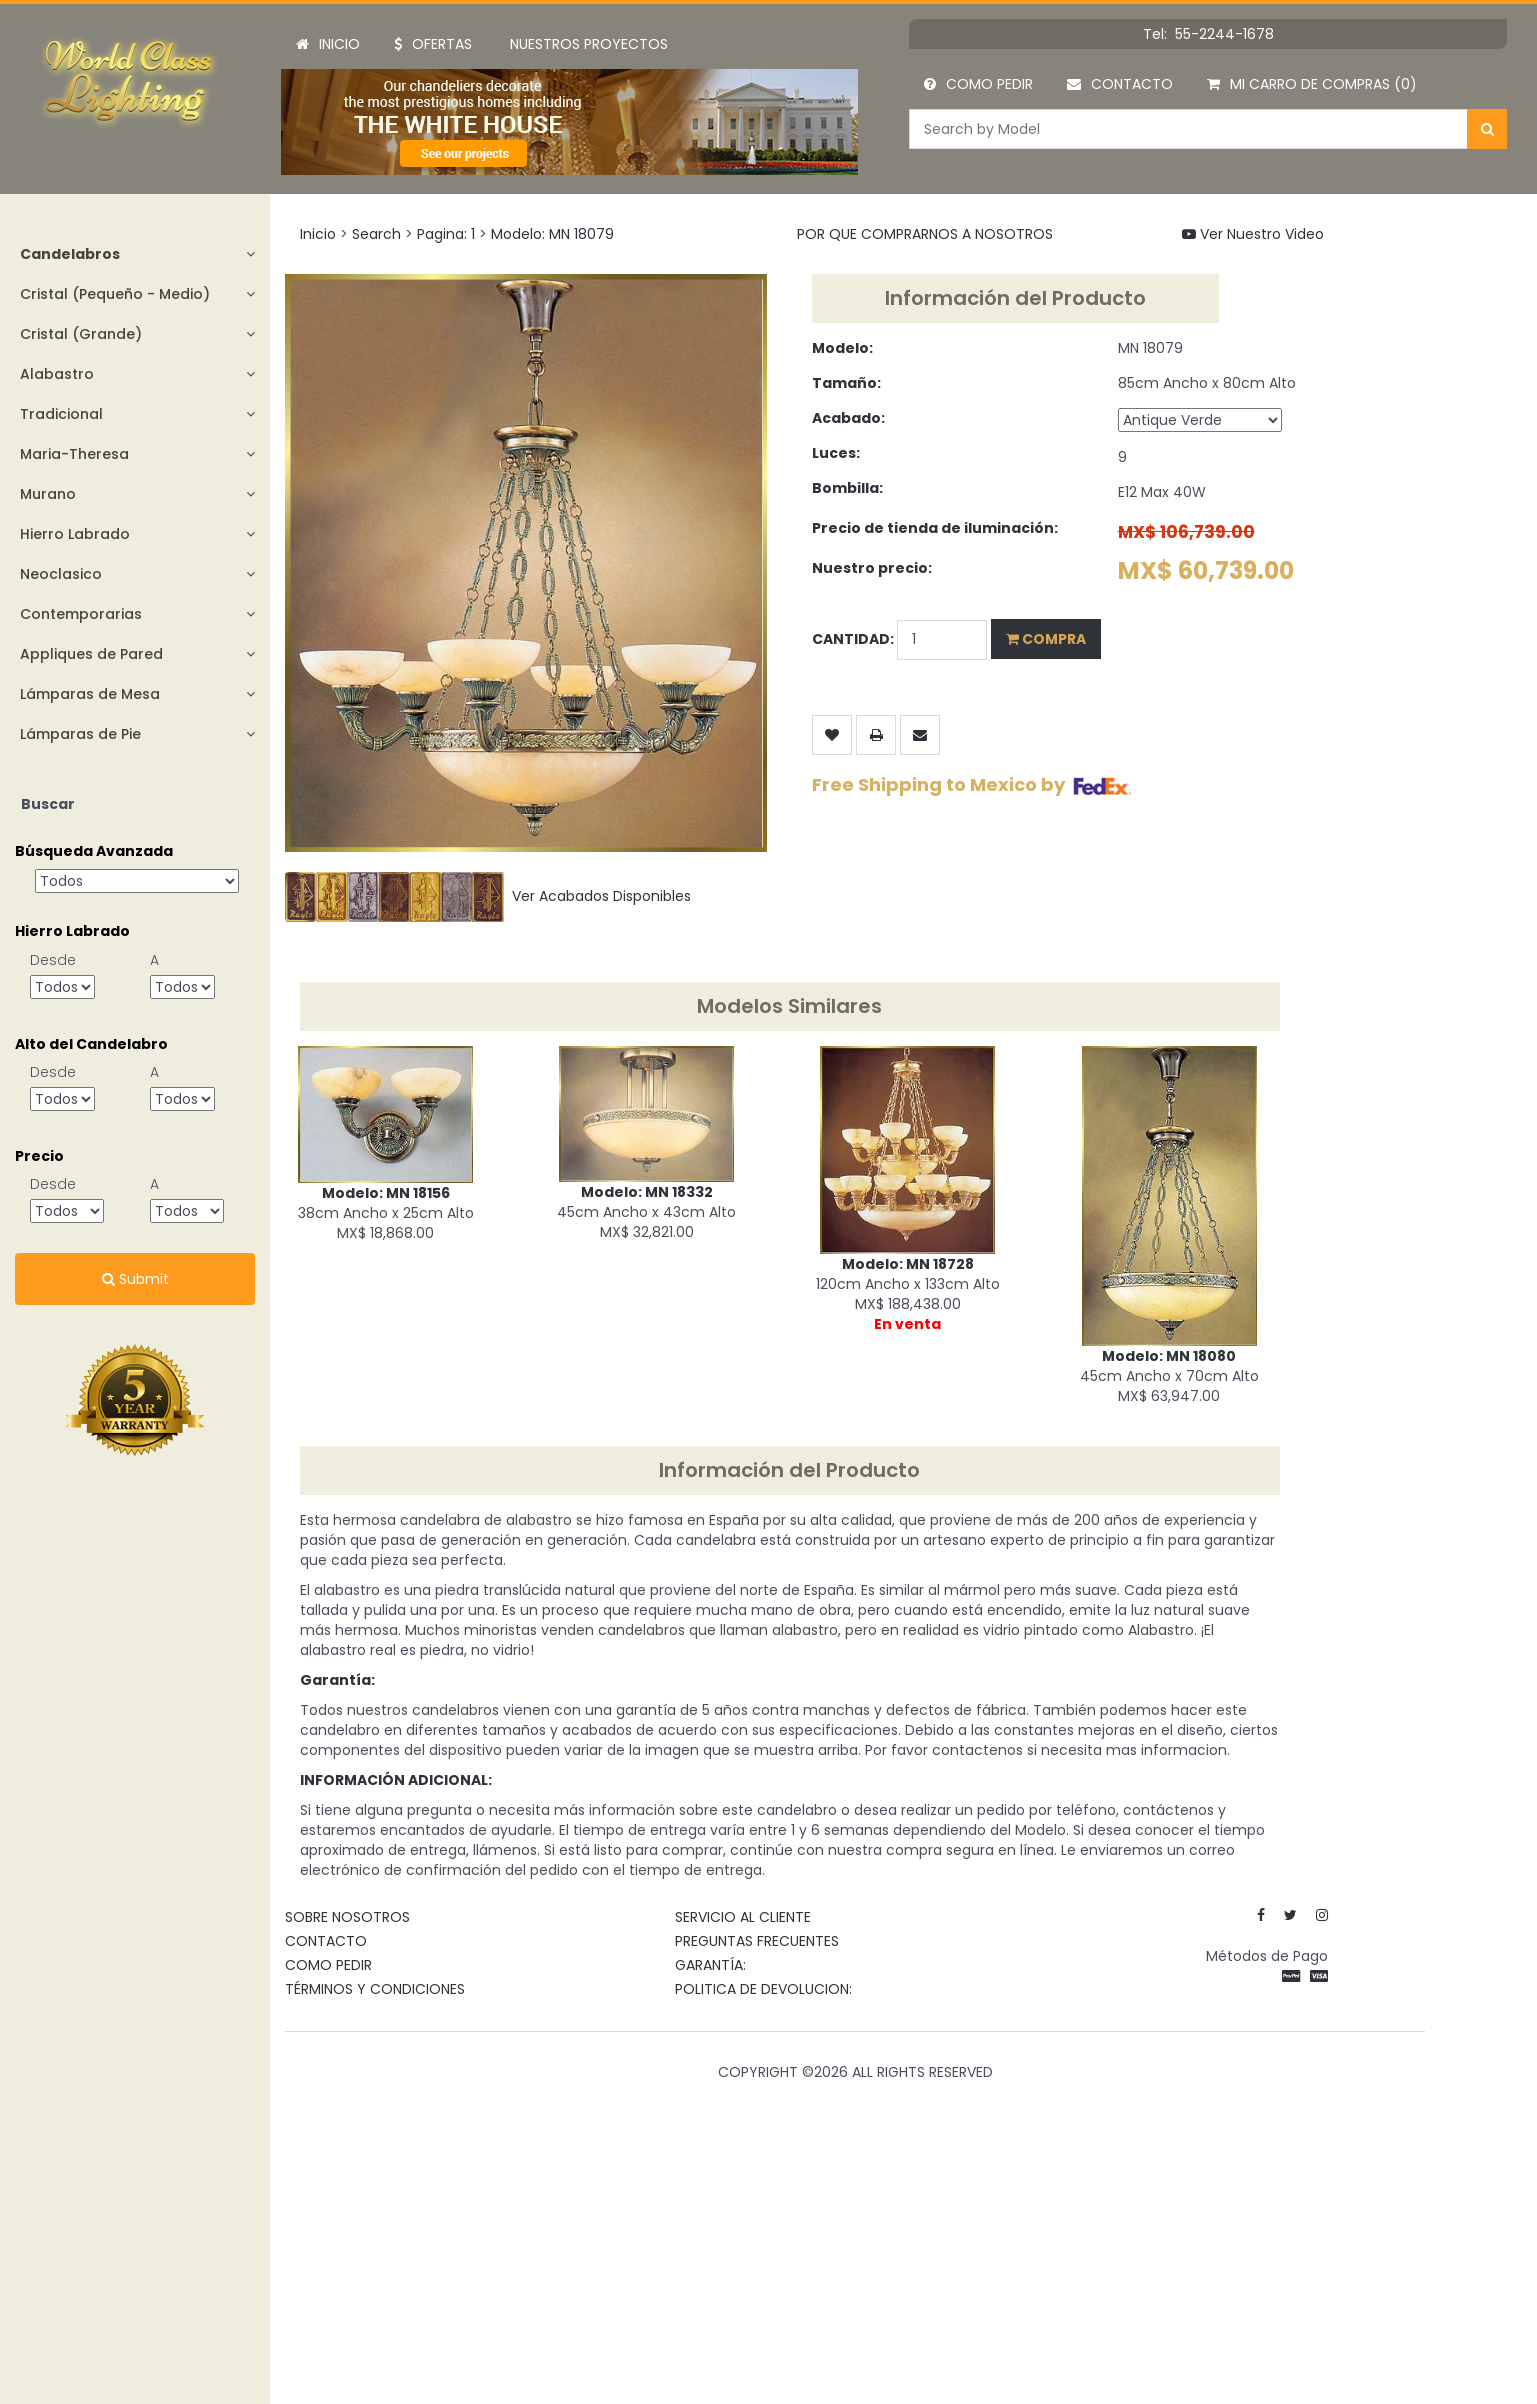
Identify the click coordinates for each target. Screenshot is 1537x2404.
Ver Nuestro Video (1253, 234)
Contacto (1120, 84)
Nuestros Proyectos (589, 44)
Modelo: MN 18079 (552, 234)
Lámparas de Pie (80, 734)
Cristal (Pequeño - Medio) (115, 294)
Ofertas (433, 44)
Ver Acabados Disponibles (488, 896)
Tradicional (61, 414)
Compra (1046, 639)
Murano (48, 494)
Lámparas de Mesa (90, 694)
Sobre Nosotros (347, 1917)
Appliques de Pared (91, 654)
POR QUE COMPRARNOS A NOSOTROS (925, 234)
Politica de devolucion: (763, 1989)
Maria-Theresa (74, 454)
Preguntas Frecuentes (757, 1941)
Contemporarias (81, 614)
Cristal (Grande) (81, 334)
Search (376, 234)
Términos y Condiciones (375, 1989)
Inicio (328, 44)
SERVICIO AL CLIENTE (743, 1917)
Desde (53, 960)
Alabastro (57, 374)
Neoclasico (61, 574)
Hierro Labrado (75, 534)
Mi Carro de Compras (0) (1312, 84)
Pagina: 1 (446, 234)
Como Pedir (978, 84)
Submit (135, 1279)
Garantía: (710, 1965)
